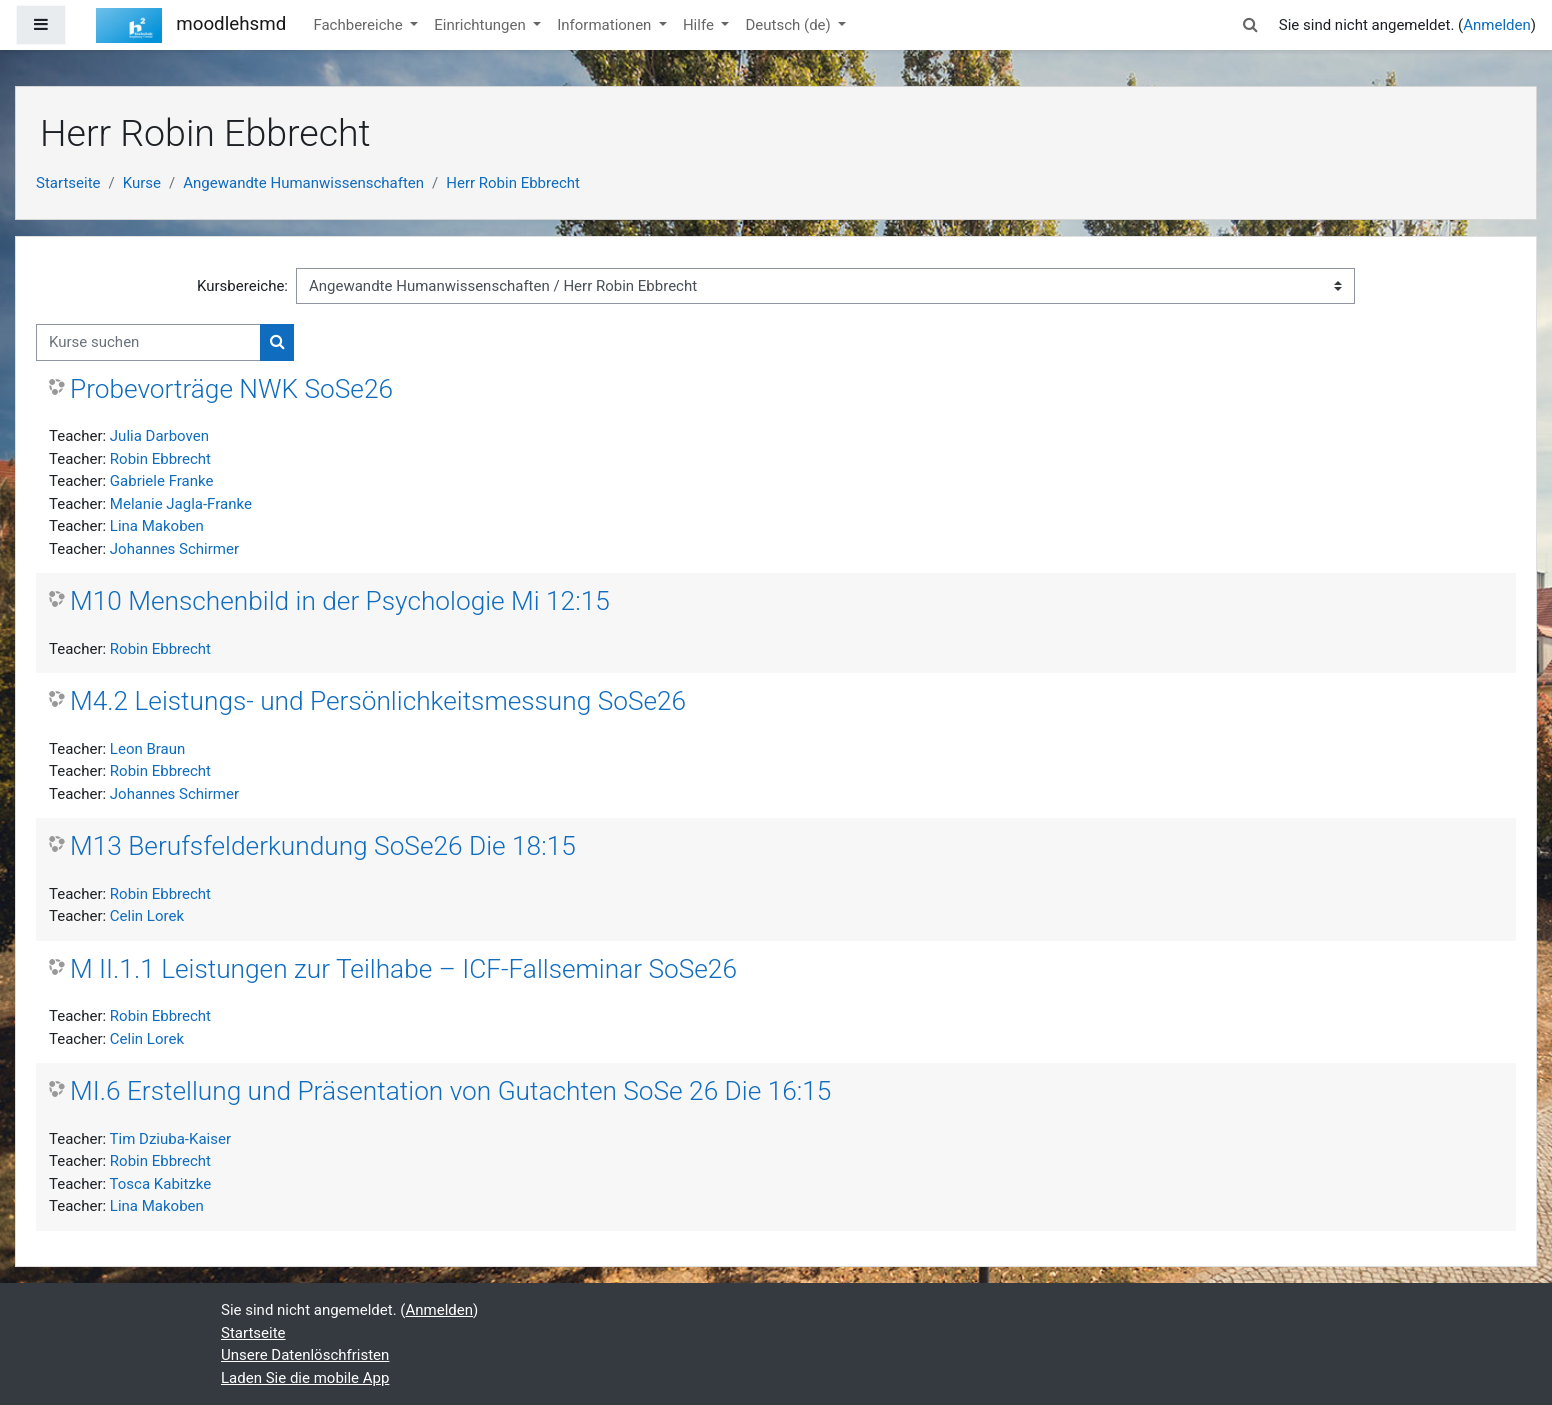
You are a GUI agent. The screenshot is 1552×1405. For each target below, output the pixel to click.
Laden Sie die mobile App (305, 1378)
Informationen (606, 25)
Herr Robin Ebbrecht (513, 183)
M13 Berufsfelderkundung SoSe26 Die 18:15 (323, 846)
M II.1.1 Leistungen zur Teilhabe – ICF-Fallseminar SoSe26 (403, 969)
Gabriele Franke (162, 481)
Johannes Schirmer (174, 549)
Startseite (68, 183)
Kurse (142, 183)
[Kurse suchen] (148, 342)
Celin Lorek (147, 916)
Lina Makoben (157, 526)
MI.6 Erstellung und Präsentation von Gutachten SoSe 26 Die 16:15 (450, 1091)
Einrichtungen (481, 25)
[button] (1251, 25)
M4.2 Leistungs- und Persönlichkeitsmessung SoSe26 (378, 701)
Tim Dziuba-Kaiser (170, 1139)
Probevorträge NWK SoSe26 (231, 389)
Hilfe (700, 25)
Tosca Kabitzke (161, 1184)
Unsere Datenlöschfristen (305, 1355)
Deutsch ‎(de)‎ (789, 25)
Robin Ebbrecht (160, 459)
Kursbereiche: (242, 286)
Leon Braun (147, 749)
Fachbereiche (359, 25)
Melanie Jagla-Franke (181, 504)
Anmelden (1497, 25)
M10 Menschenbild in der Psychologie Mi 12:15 (340, 601)
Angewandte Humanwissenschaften (303, 183)
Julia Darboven (159, 436)
